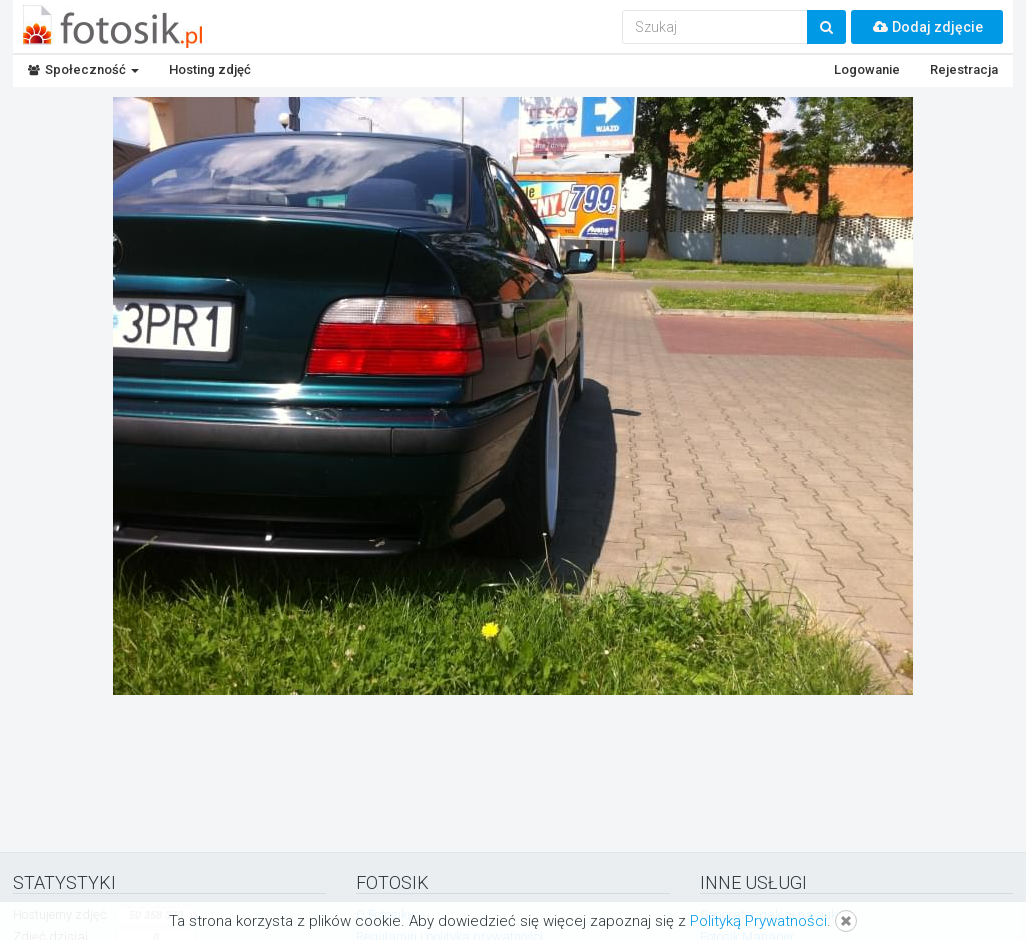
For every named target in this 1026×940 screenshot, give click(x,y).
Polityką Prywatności (758, 921)
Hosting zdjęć (210, 69)
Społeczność (83, 69)
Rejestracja (964, 69)
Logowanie (867, 69)
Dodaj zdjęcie (927, 27)
